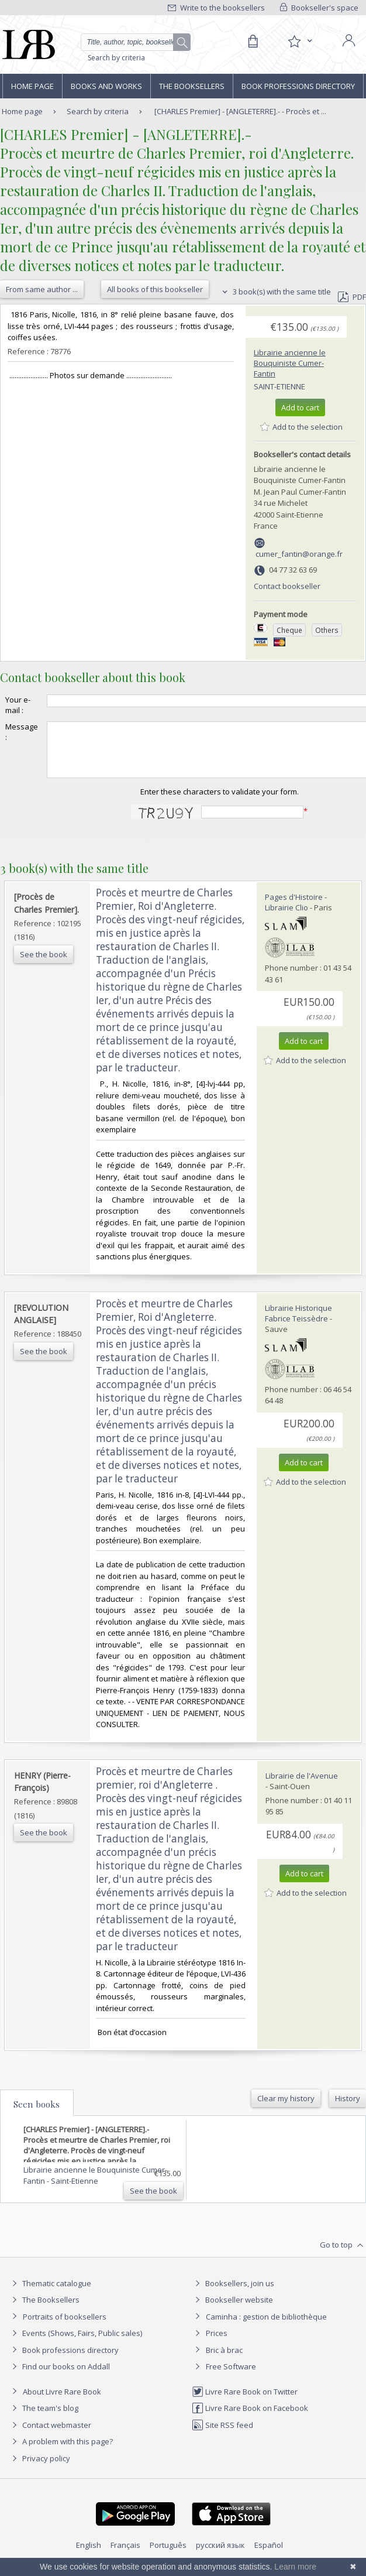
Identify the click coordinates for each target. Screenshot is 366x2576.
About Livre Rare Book (62, 2402)
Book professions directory (298, 86)
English (88, 2555)
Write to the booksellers (216, 7)
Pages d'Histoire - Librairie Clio (296, 912)
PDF (352, 297)
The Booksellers (192, 86)
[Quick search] (136, 42)
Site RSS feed (222, 2435)
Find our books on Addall (59, 2377)
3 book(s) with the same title (275, 291)
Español (268, 2555)
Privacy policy (39, 2469)
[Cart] (252, 41)
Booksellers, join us (233, 2294)
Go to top (343, 2256)
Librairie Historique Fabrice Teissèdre (298, 1323)
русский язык (220, 2555)
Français (125, 2555)
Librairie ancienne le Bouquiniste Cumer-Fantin (290, 363)
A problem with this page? (61, 2452)
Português (168, 2555)
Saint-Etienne (279, 386)
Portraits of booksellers (64, 2327)
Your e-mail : (17, 704)
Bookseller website (232, 2310)
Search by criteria (116, 58)
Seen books (36, 2115)
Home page (32, 86)
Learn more (295, 2566)
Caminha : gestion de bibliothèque (266, 2327)
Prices (216, 2343)
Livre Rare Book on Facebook (250, 2418)
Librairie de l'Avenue (301, 1786)
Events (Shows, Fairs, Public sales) (75, 2343)
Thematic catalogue (50, 2294)
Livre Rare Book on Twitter (245, 2402)
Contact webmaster (50, 2435)
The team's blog (43, 2418)
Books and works (106, 86)
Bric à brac (224, 2360)
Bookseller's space (319, 7)
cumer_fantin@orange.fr (299, 554)
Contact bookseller (287, 586)
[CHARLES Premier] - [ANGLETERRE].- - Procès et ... (240, 111)
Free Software (231, 2377)
